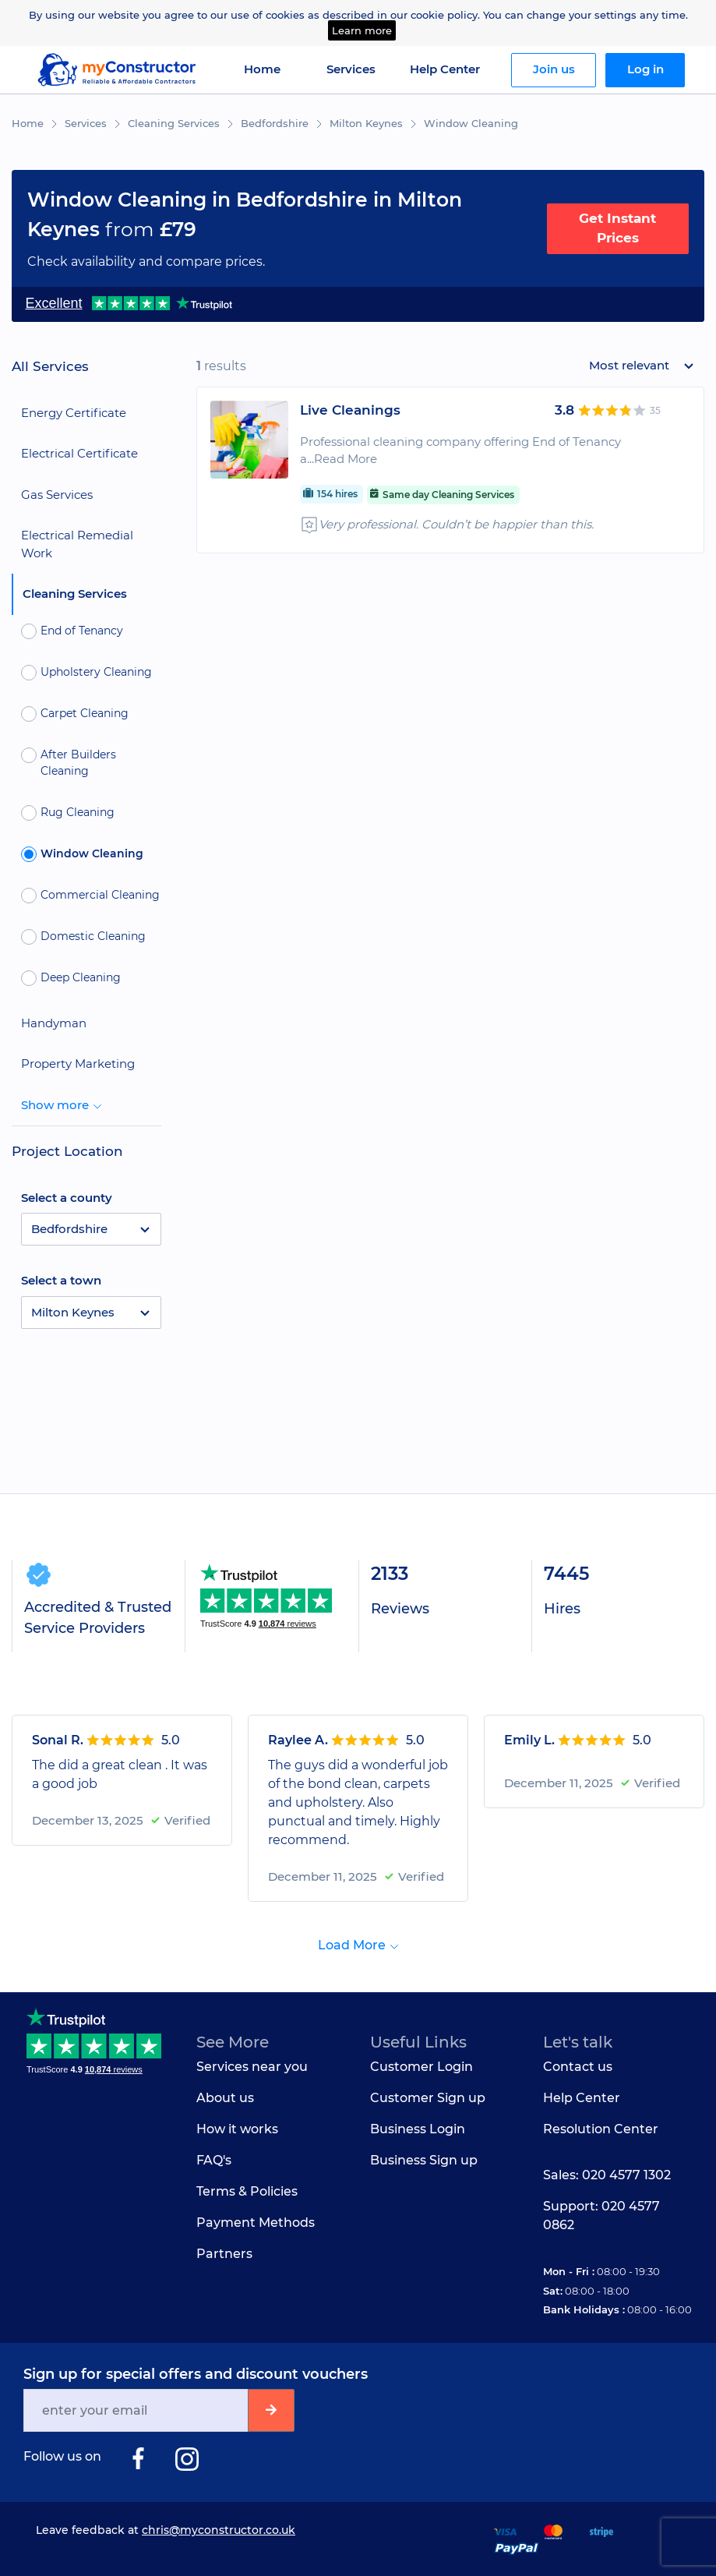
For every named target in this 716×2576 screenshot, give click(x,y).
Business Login (417, 2129)
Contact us (577, 2066)
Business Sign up (424, 2160)
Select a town (61, 1280)
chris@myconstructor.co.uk (218, 2530)
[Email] (136, 2410)
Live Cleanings (350, 410)
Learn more (362, 30)
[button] (91, 1229)
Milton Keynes (366, 123)
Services (86, 123)
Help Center (445, 69)
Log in (645, 69)
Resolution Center (600, 2129)
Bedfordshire (275, 123)
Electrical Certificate (79, 453)
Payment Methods (255, 2222)
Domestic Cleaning (83, 937)
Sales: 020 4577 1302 (607, 2175)
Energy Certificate (73, 412)
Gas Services (57, 494)
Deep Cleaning (71, 978)
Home (262, 69)
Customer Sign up (427, 2097)
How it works (237, 2129)
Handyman (53, 1023)
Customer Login (421, 2066)
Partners (224, 2253)
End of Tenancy (72, 631)
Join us (554, 69)
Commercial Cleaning (90, 895)
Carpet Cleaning (75, 714)
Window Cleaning (471, 123)
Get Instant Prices (617, 228)
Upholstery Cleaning (86, 672)
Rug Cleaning (68, 813)
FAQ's (213, 2160)
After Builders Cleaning (68, 762)
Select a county (66, 1197)
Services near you (252, 2066)
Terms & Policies (247, 2191)
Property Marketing (78, 1063)
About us (225, 2097)
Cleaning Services (174, 123)
